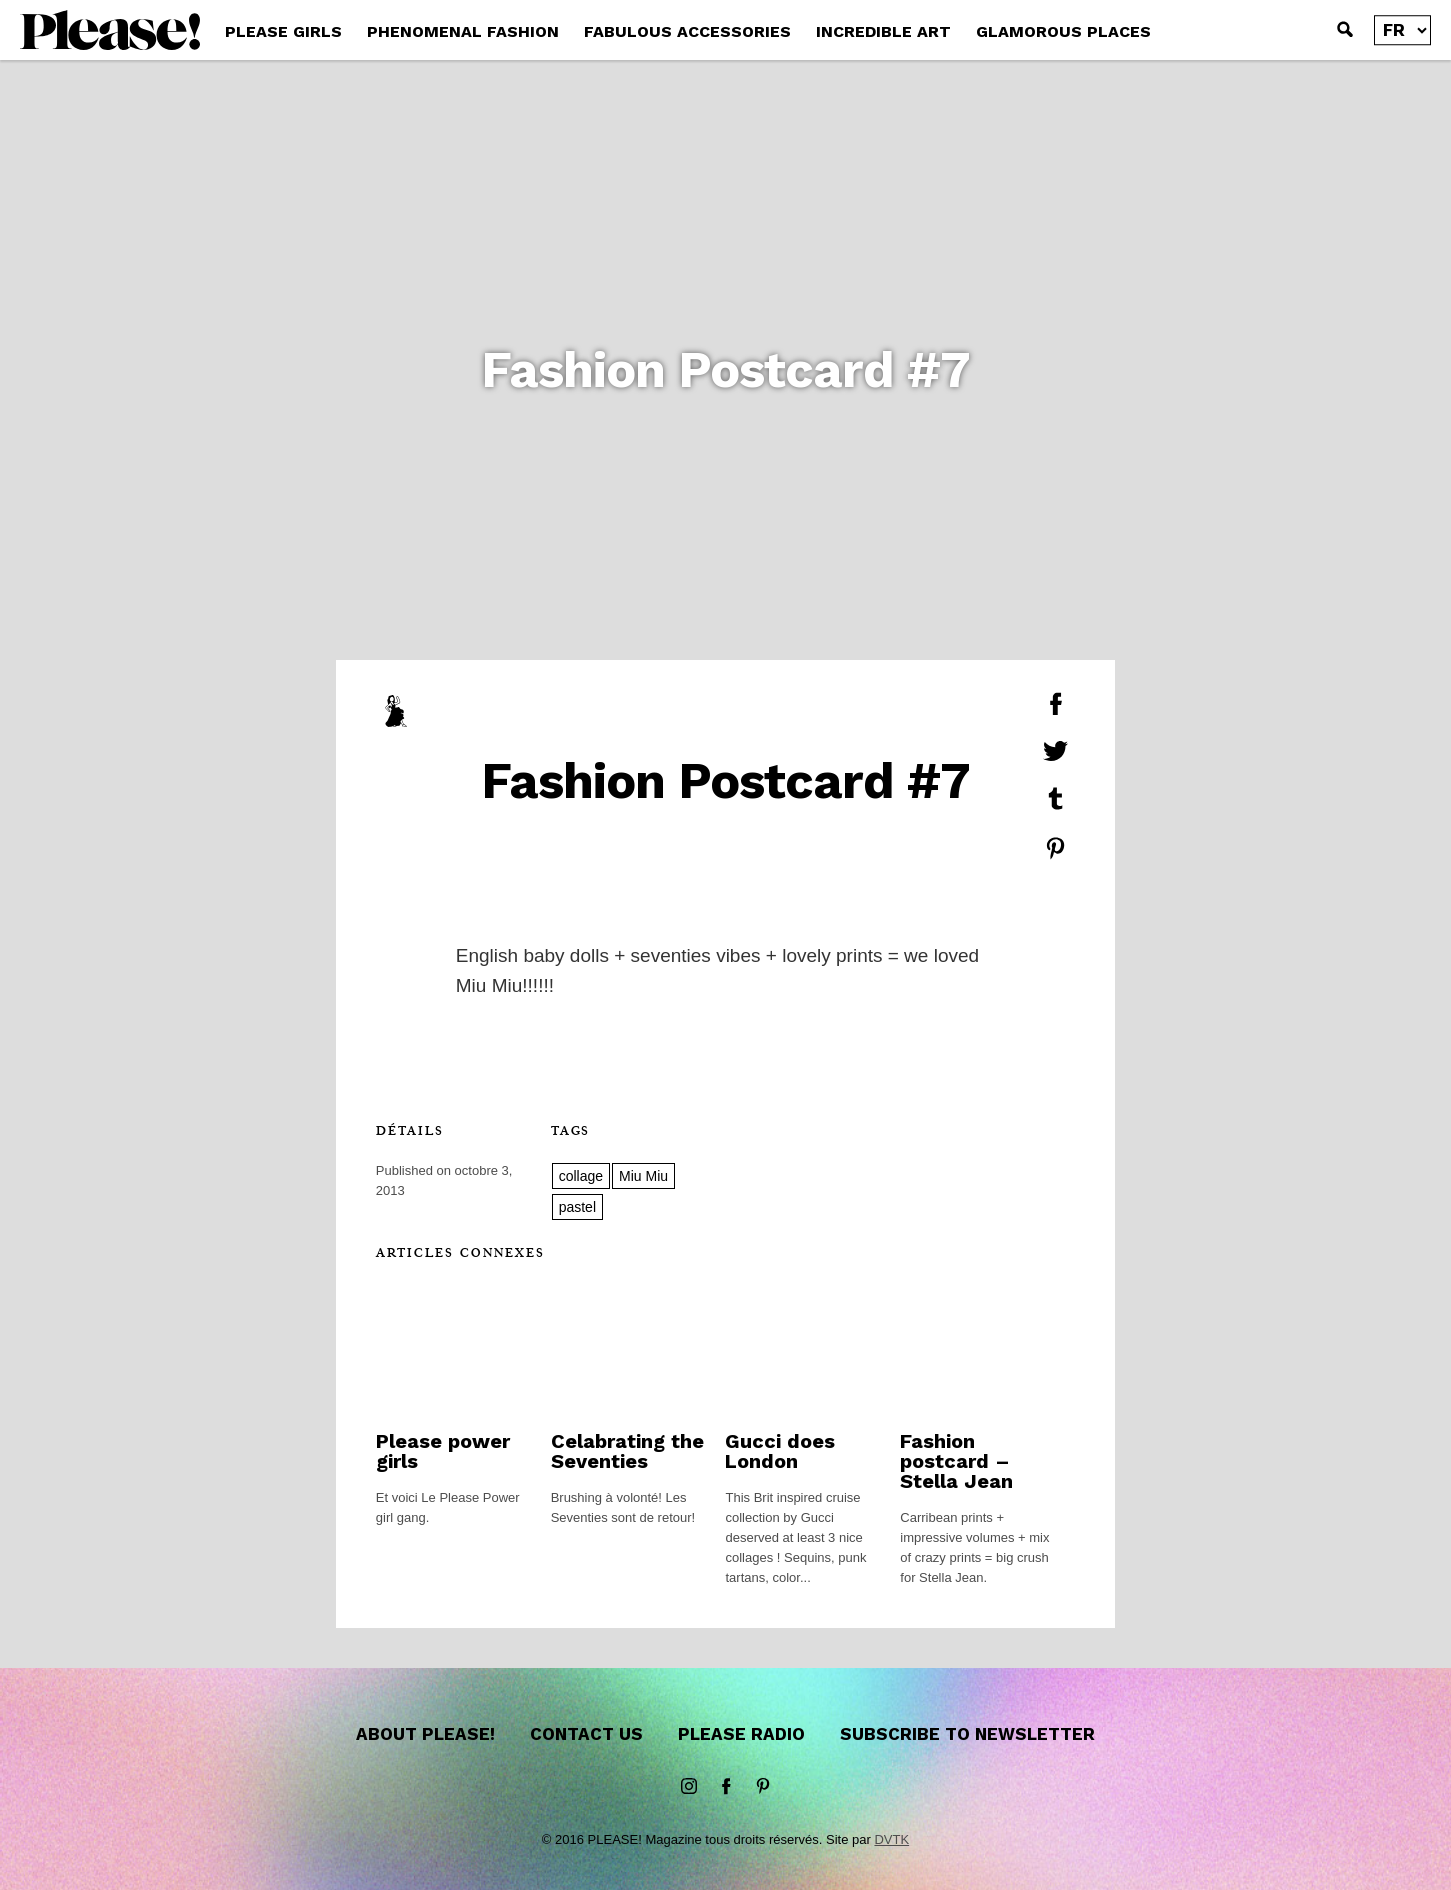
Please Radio (741, 1734)
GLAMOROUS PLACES (1063, 31)
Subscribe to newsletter (967, 1734)
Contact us (586, 1734)
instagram (689, 1787)
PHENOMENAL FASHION (463, 31)
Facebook (726, 1787)
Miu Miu (643, 1176)
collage (581, 1176)
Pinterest (763, 1787)
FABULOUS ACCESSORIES (687, 31)
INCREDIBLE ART (883, 31)
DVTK (891, 1839)
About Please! (425, 1734)
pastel (577, 1207)
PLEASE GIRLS (283, 31)
